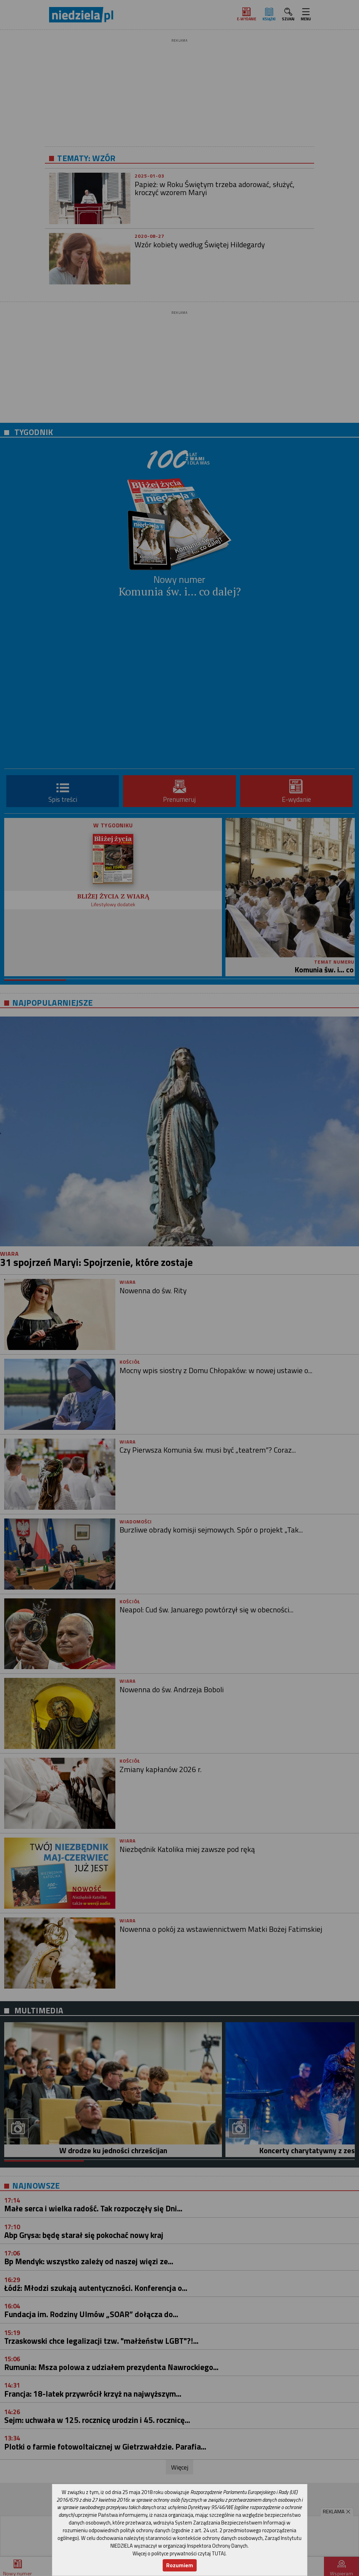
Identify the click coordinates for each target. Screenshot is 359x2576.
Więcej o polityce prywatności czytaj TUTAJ (179, 2553)
